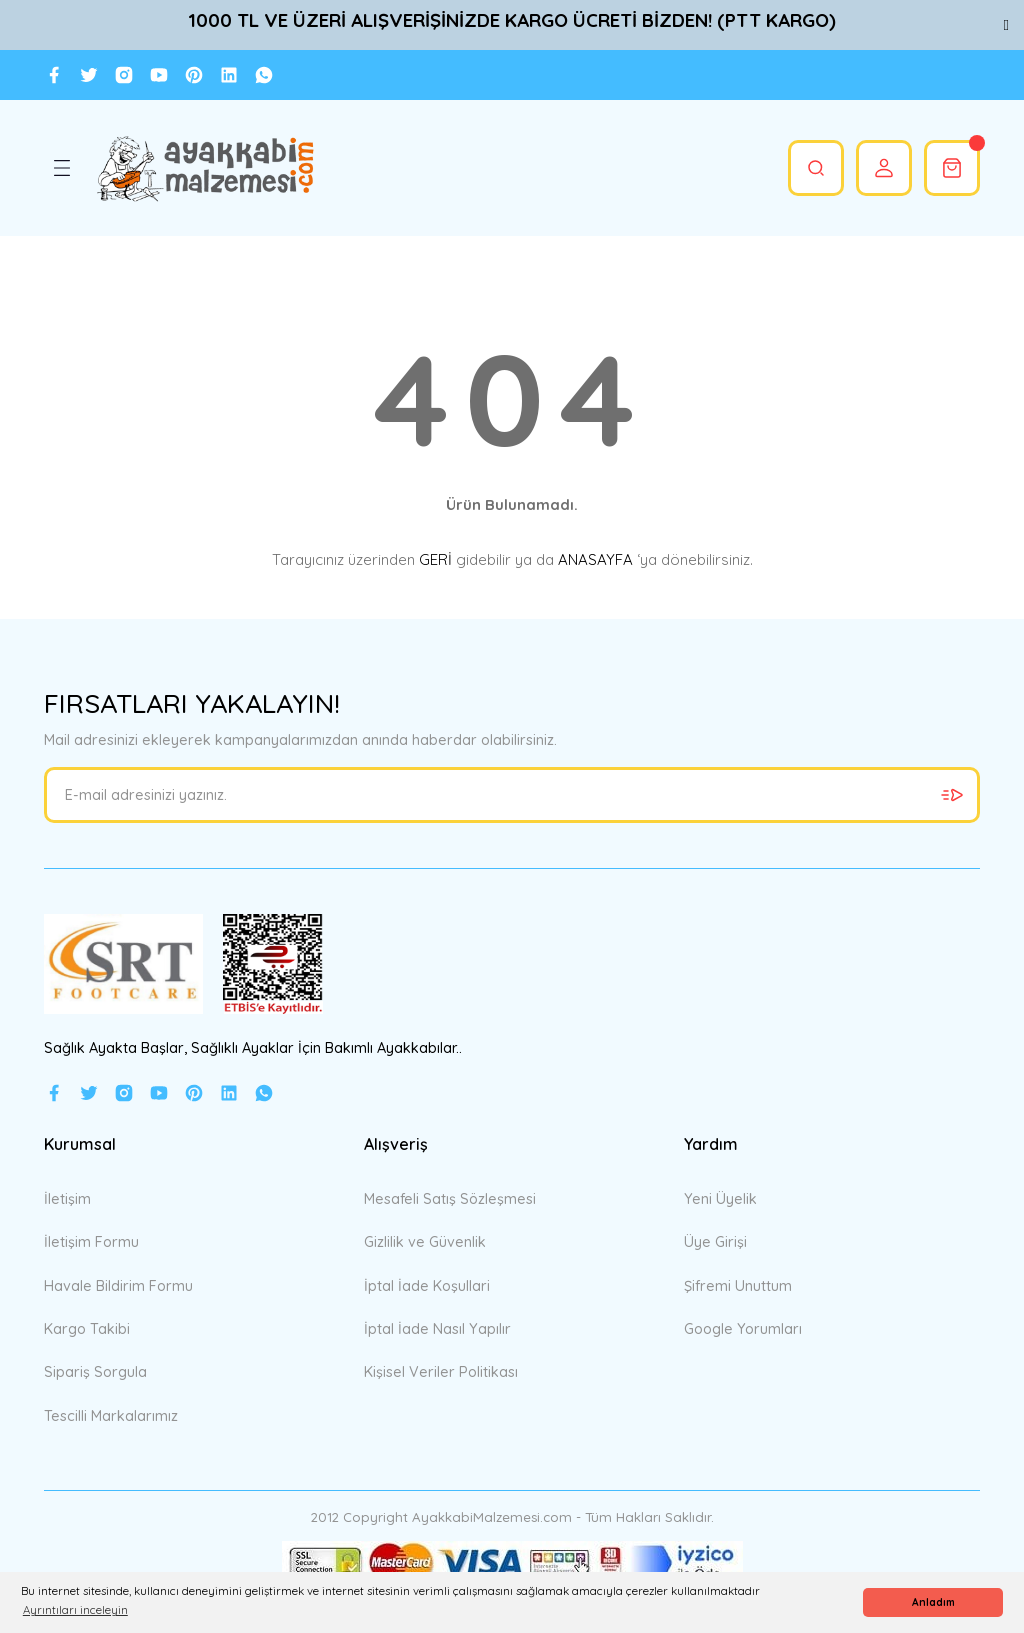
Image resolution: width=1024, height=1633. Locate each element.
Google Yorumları (743, 1329)
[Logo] (204, 168)
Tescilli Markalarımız (111, 1416)
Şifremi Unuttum (738, 1286)
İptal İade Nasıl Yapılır (437, 1329)
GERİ (435, 559)
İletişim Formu (91, 1242)
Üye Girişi (715, 1242)
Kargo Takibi (87, 1329)
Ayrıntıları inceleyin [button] (75, 1610)
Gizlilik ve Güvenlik (425, 1242)
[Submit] (952, 795)
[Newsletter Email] (512, 795)
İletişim (67, 1199)
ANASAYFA (595, 559)
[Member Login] (884, 168)
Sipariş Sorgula (95, 1372)
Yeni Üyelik (720, 1199)
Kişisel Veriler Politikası (441, 1372)
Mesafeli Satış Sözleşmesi (450, 1199)
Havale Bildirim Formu (118, 1286)
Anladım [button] (933, 1602)
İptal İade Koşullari (427, 1286)
